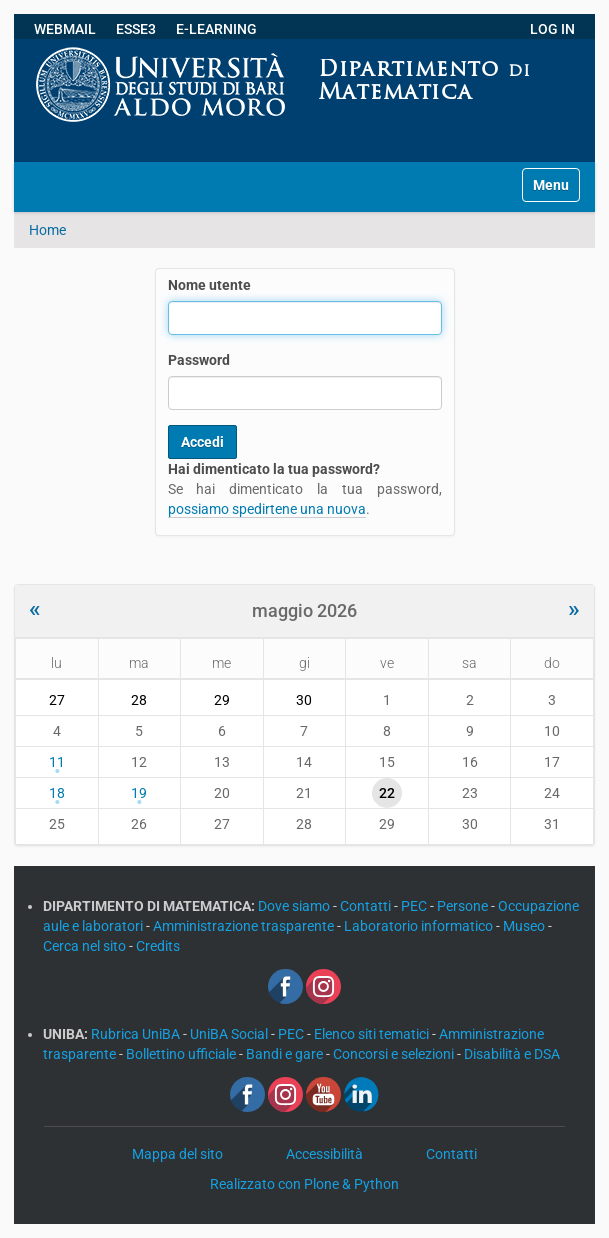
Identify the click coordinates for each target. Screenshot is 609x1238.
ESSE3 (136, 29)
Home (47, 230)
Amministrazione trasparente (245, 926)
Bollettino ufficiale (182, 1054)
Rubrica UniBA (137, 1034)
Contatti (367, 906)
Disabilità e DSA (512, 1054)
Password (199, 360)
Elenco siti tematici (373, 1034)
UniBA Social (229, 1034)
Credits (158, 946)
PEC (415, 906)
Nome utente (209, 285)
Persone (464, 906)
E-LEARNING (216, 29)
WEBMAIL (65, 29)
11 (57, 762)
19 (139, 793)
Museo (525, 926)
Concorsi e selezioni (395, 1054)
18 (57, 793)
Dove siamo (295, 906)
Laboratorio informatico (420, 926)
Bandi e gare (286, 1054)
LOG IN (552, 29)
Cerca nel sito (86, 946)
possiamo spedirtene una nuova (267, 509)
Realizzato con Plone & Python (304, 1184)
